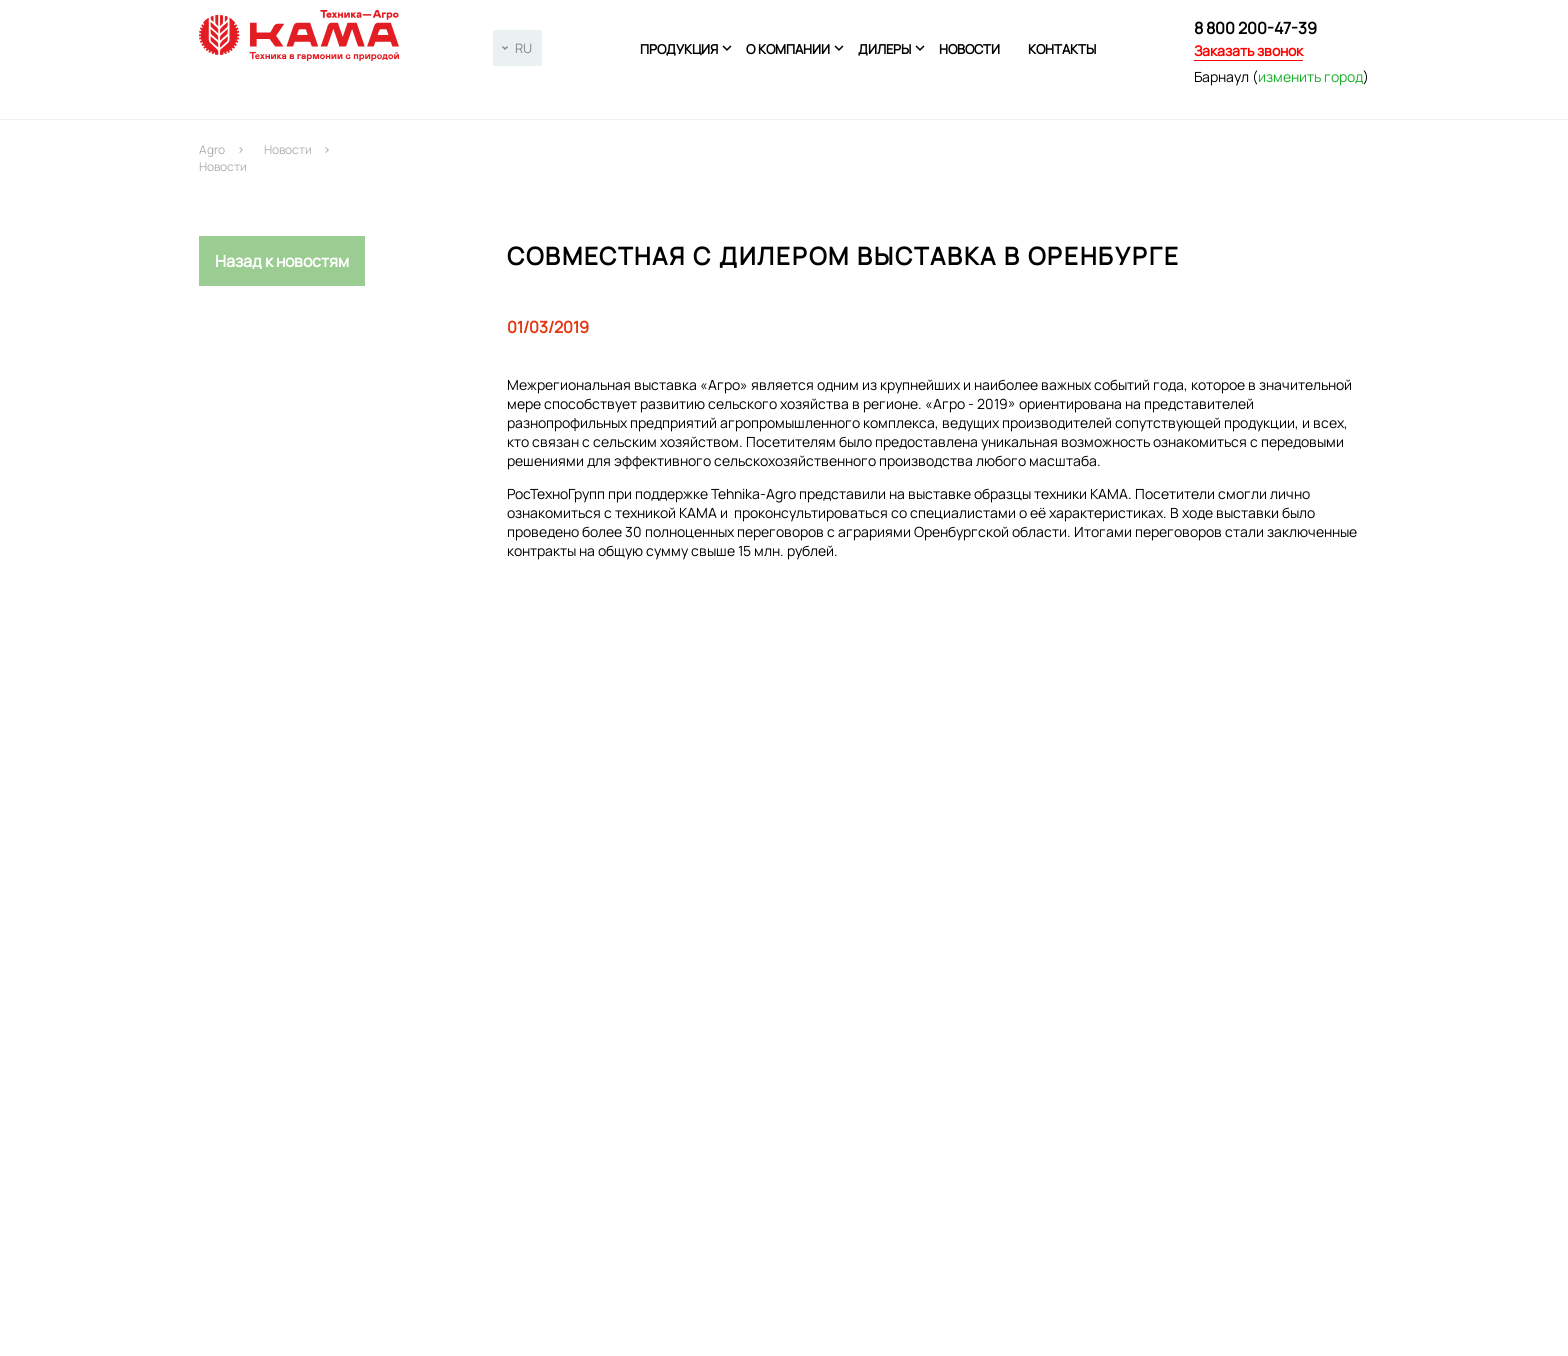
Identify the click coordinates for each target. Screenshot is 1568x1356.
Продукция (679, 49)
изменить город (1310, 76)
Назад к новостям (282, 261)
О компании (788, 49)
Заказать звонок (1248, 50)
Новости (969, 49)
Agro (212, 149)
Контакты (1062, 49)
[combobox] (517, 48)
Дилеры (884, 49)
